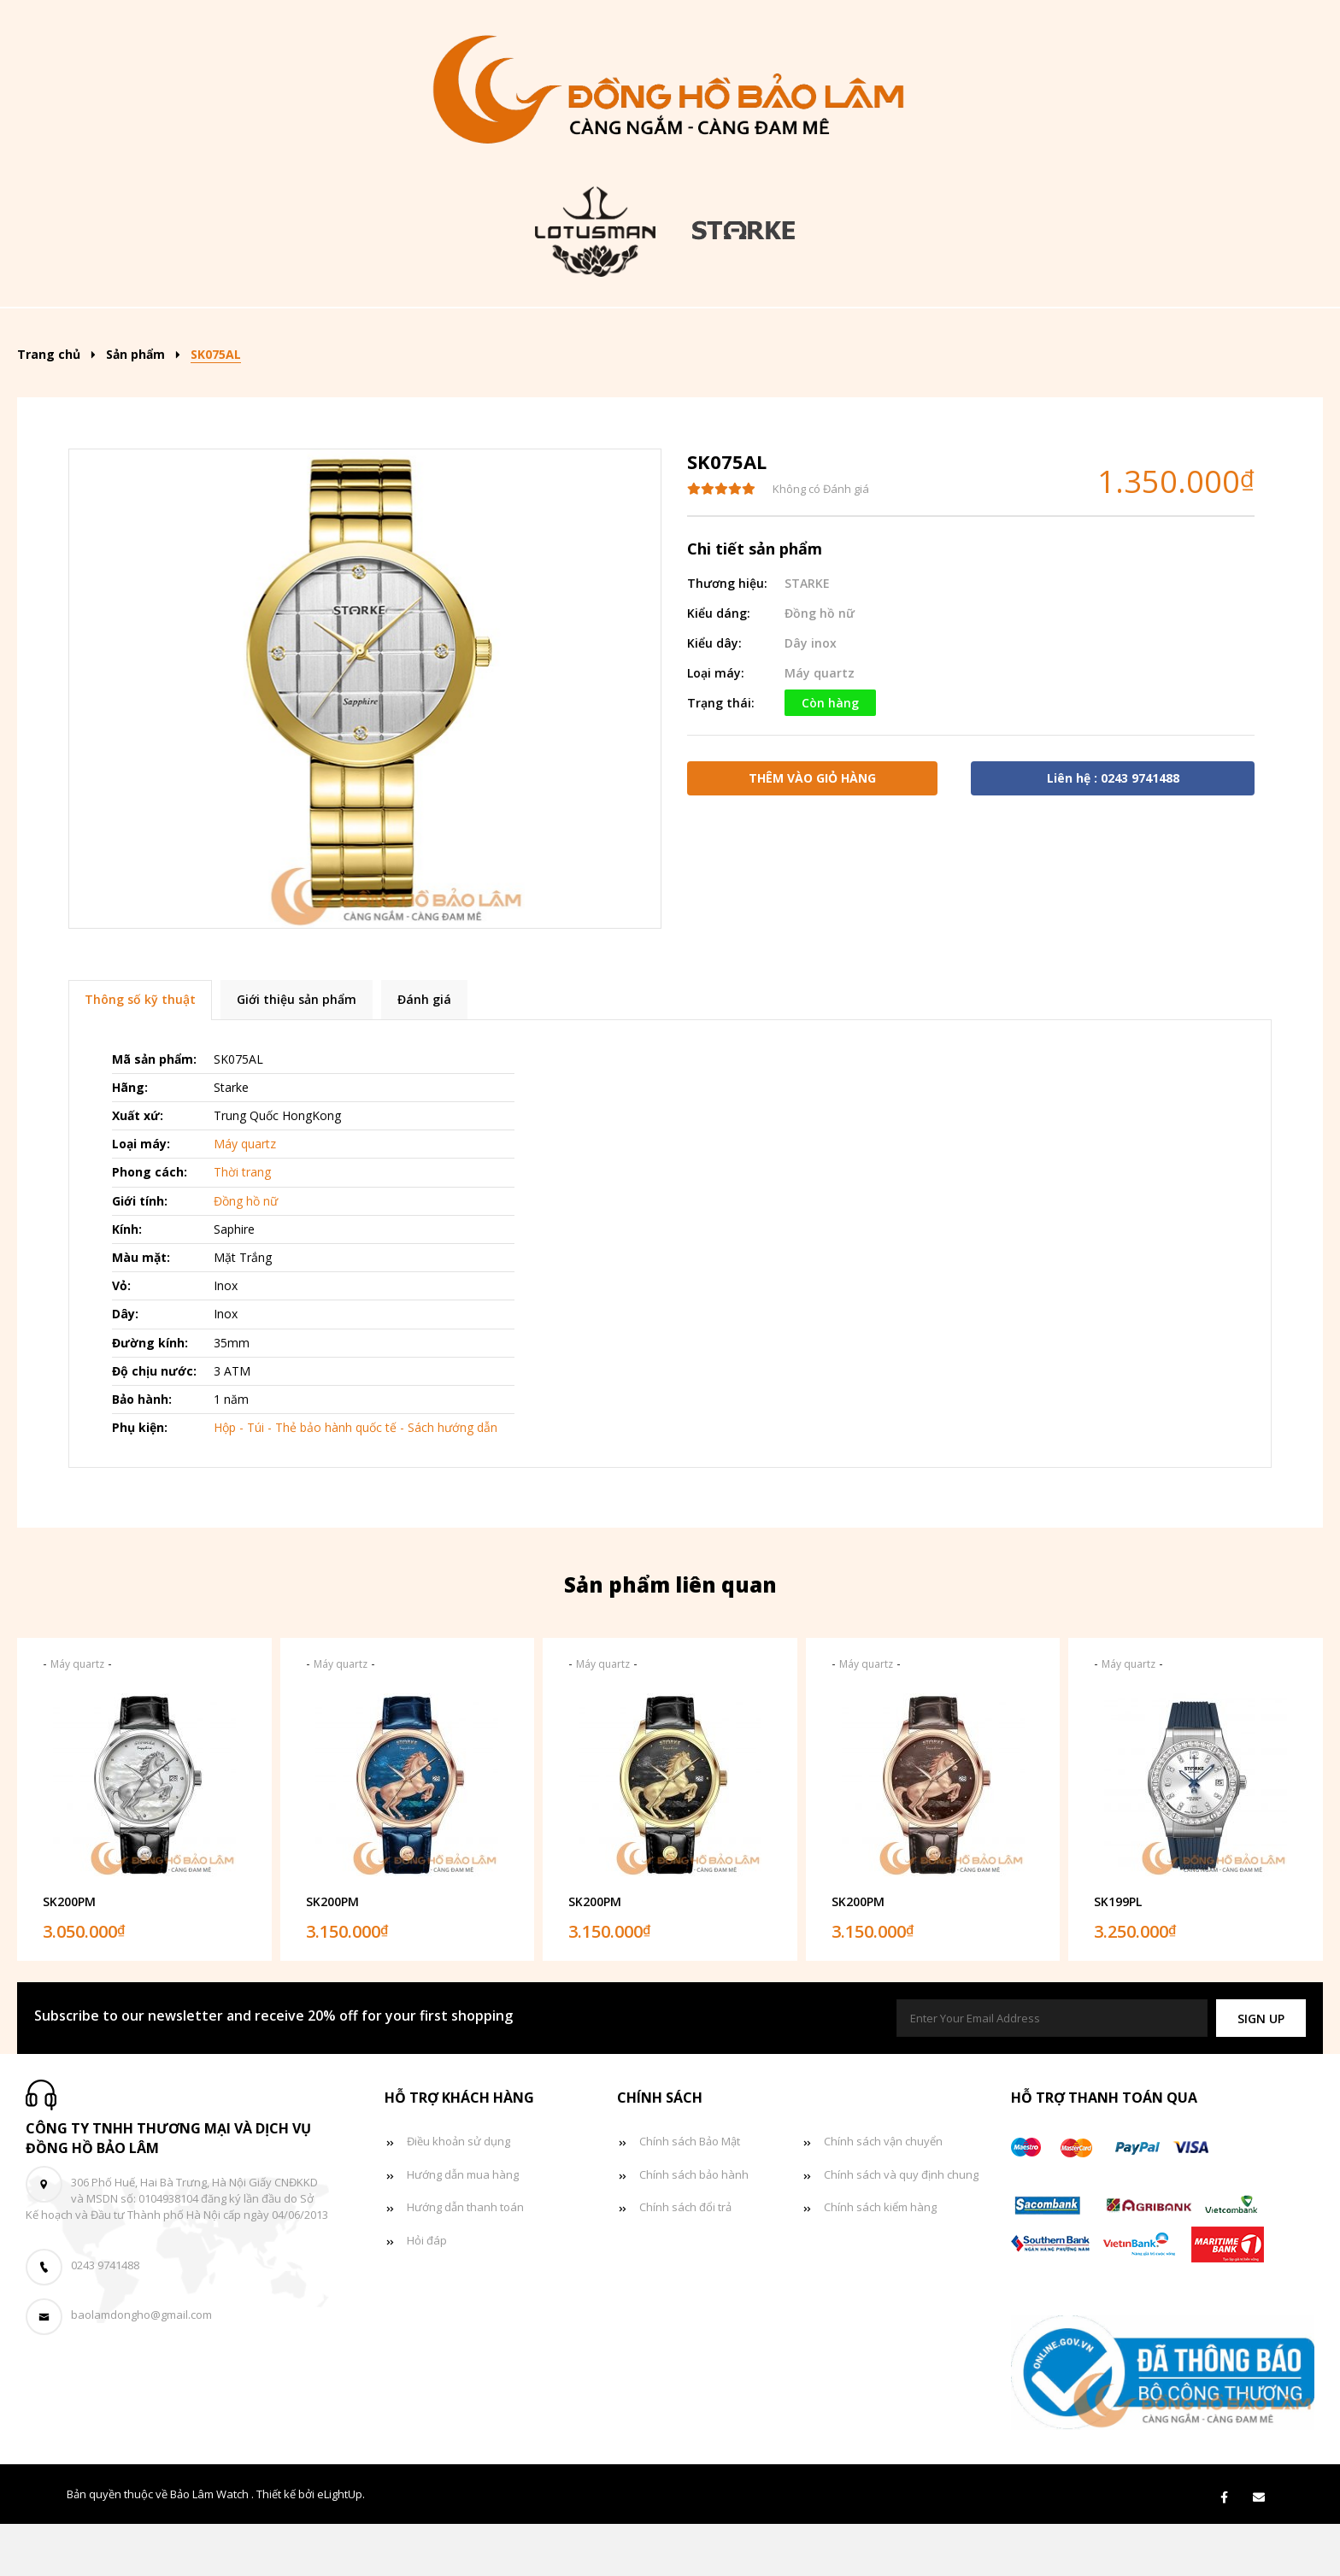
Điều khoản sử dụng (458, 2193)
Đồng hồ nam (568, 333)
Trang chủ (185, 333)
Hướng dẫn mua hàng (463, 2226)
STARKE (807, 635)
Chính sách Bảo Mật (689, 2193)
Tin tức (954, 333)
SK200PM (69, 1953)
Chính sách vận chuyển (883, 2193)
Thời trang (242, 1224)
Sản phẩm (302, 333)
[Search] (1258, 327)
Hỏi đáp (427, 2292)
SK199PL (1118, 1953)
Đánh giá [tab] (424, 1051)
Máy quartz (820, 725)
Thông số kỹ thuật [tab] (140, 1051)
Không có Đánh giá (821, 541)
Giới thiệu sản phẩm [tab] (296, 1051)
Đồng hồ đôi (837, 333)
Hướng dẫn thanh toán (465, 2259)
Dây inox (811, 695)
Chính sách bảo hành (694, 2226)
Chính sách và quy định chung (901, 2226)
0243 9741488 (105, 2317)
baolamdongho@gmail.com (141, 2367)
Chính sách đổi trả (685, 2259)
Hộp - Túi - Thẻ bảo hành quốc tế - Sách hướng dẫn (355, 1479)
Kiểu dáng (429, 333)
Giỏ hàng (1060, 333)
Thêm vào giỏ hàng (812, 830)
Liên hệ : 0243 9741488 (1113, 830)
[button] (1261, 2070)
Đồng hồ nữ (704, 333)
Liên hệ (1164, 333)
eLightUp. (341, 2546)
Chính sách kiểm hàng (880, 2259)
